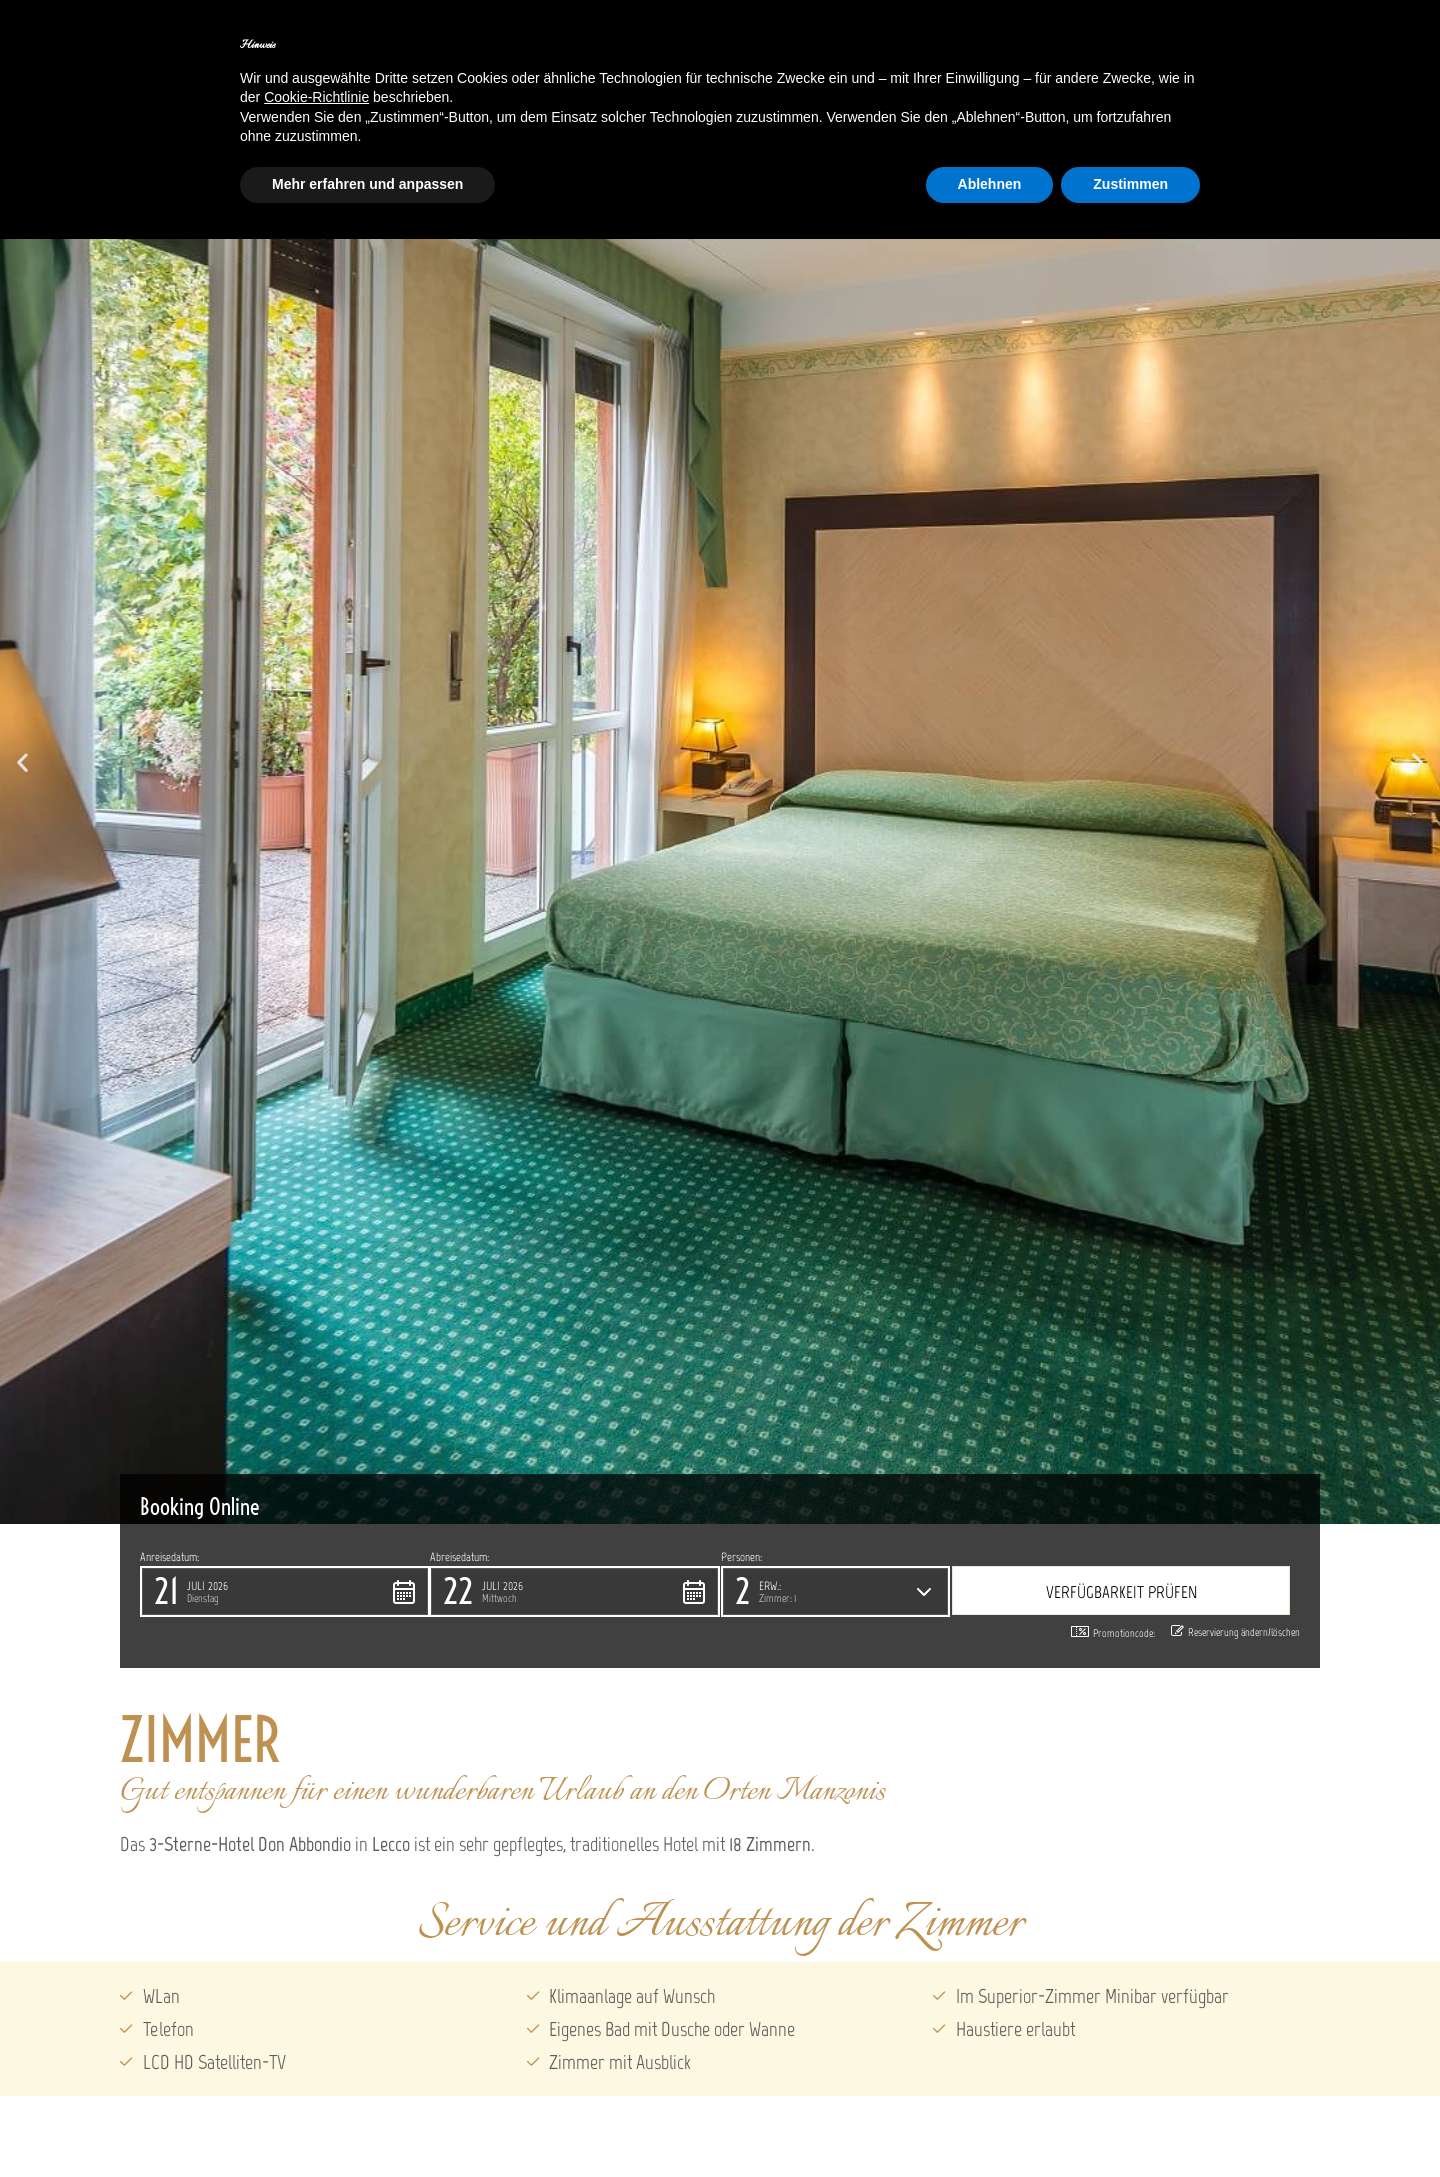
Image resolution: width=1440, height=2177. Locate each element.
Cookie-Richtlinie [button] (316, 97)
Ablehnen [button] (990, 184)
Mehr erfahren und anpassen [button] (367, 184)
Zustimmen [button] (1130, 184)
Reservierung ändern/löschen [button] (1235, 1632)
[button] (22, 761)
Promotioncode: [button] (1113, 1633)
